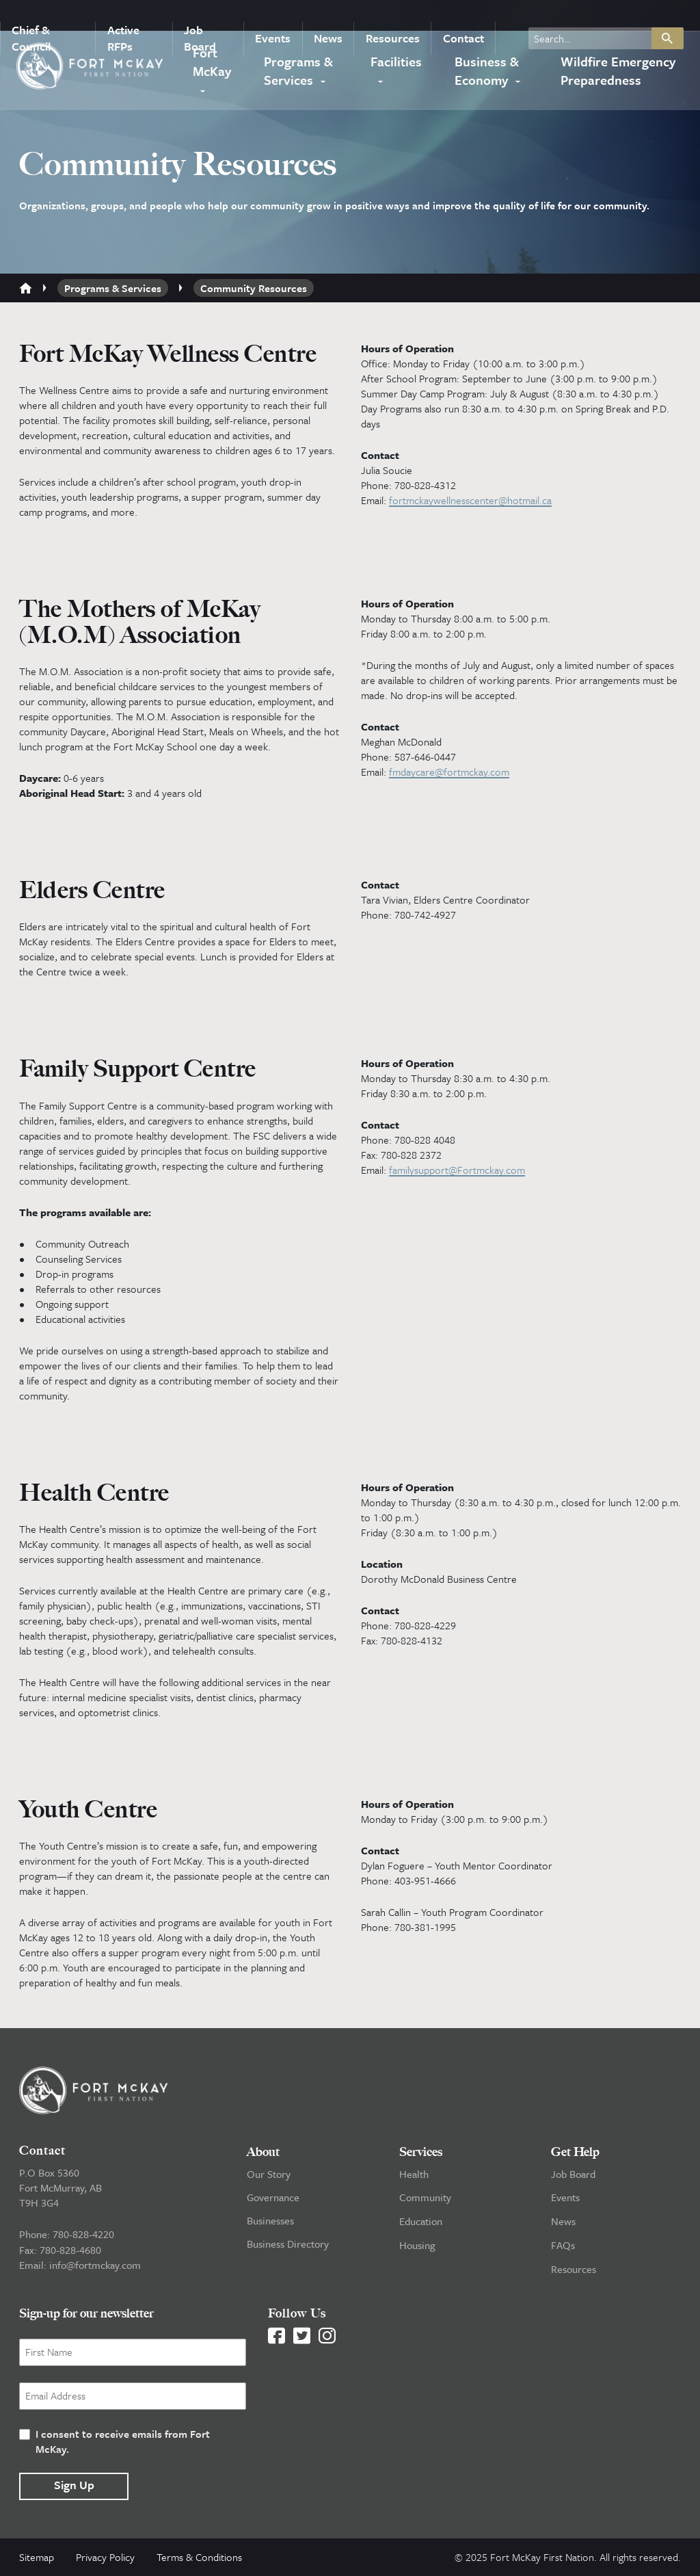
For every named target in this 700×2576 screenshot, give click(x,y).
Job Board (201, 16)
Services (420, 2155)
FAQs (563, 2247)
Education (420, 2223)
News (326, 16)
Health (414, 2177)
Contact (456, 16)
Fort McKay (211, 62)
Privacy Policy (105, 2557)
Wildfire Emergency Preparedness (615, 72)
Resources (388, 16)
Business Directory (288, 2247)
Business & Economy (482, 72)
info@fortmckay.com (95, 2267)
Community (425, 2200)
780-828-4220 (83, 2237)
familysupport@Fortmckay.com (457, 1171)
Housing (417, 2247)
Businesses (270, 2223)
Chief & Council (30, 16)
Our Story (269, 2177)
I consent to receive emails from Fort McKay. (123, 2442)
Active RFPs (123, 16)
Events (273, 16)
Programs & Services (298, 72)
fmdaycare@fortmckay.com (449, 772)
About (263, 2155)
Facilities (396, 63)
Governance (273, 2200)
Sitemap (36, 2557)
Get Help (575, 2155)
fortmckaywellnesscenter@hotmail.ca (470, 500)
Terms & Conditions (199, 2557)
